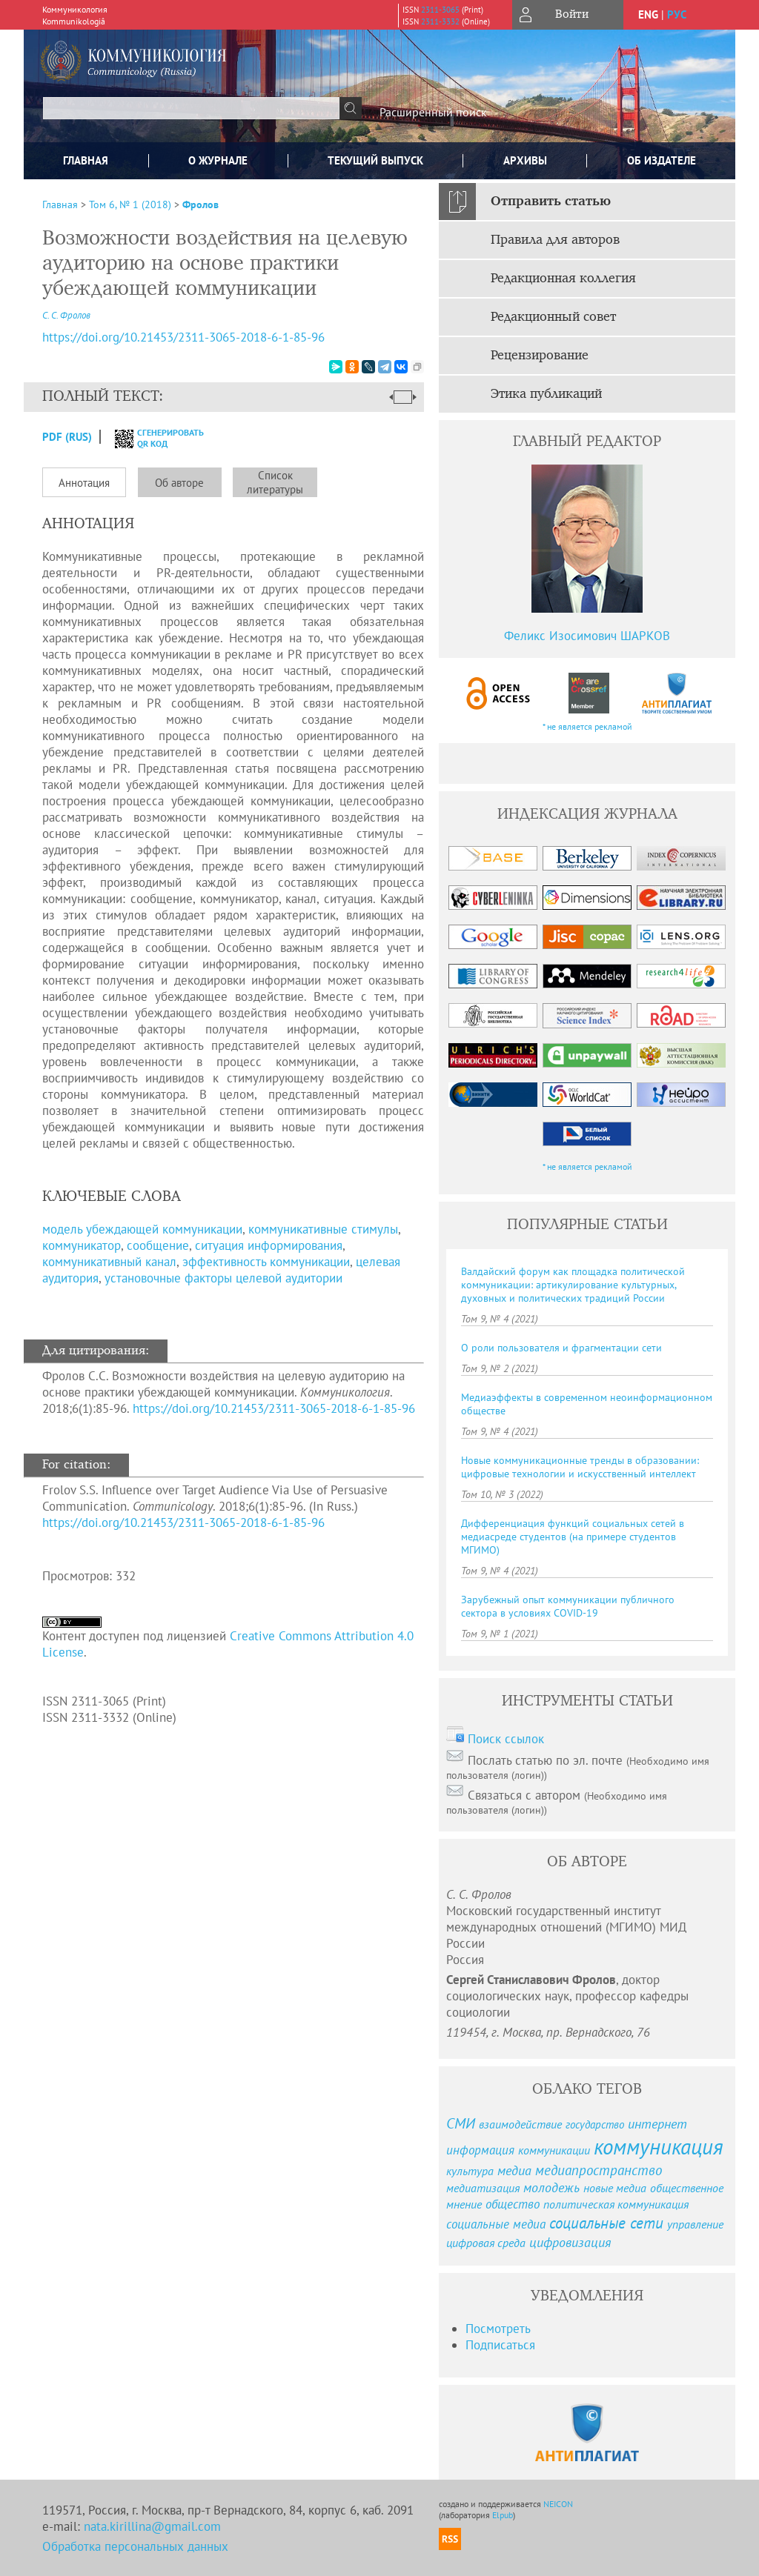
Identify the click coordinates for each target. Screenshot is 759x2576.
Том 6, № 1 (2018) (130, 204)
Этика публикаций (546, 394)
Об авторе (179, 483)
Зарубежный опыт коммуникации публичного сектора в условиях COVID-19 (568, 1606)
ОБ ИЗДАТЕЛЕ (661, 160)
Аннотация (84, 483)
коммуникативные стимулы (323, 1229)
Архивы (525, 160)
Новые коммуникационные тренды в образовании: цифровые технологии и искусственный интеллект (580, 1467)
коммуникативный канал (109, 1262)
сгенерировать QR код (150, 438)
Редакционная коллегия (563, 278)
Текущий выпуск (375, 160)
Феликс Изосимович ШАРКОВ (587, 636)
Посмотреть (498, 2328)
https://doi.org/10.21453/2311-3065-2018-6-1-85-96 (274, 1408)
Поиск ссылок (506, 1739)
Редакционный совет (553, 317)
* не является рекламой (587, 726)
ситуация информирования (268, 1245)
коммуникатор (81, 1245)
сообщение (158, 1245)
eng (648, 14)
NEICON (558, 2503)
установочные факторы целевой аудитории (223, 1278)
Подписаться (500, 2345)
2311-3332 (440, 21)
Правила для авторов (555, 240)
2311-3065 (440, 9)
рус (676, 14)
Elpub (502, 2514)
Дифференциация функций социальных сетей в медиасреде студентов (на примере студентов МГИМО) (572, 1537)
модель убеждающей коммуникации (142, 1229)
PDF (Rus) (67, 437)
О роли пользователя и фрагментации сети (561, 1347)
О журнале (218, 160)
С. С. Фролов (66, 315)
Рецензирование (540, 355)
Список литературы (275, 482)
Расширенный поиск (433, 111)
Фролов (200, 204)
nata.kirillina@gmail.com (152, 2526)
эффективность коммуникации (266, 1262)
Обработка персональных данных (135, 2546)
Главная (85, 160)
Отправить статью (551, 201)
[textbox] (191, 108)
